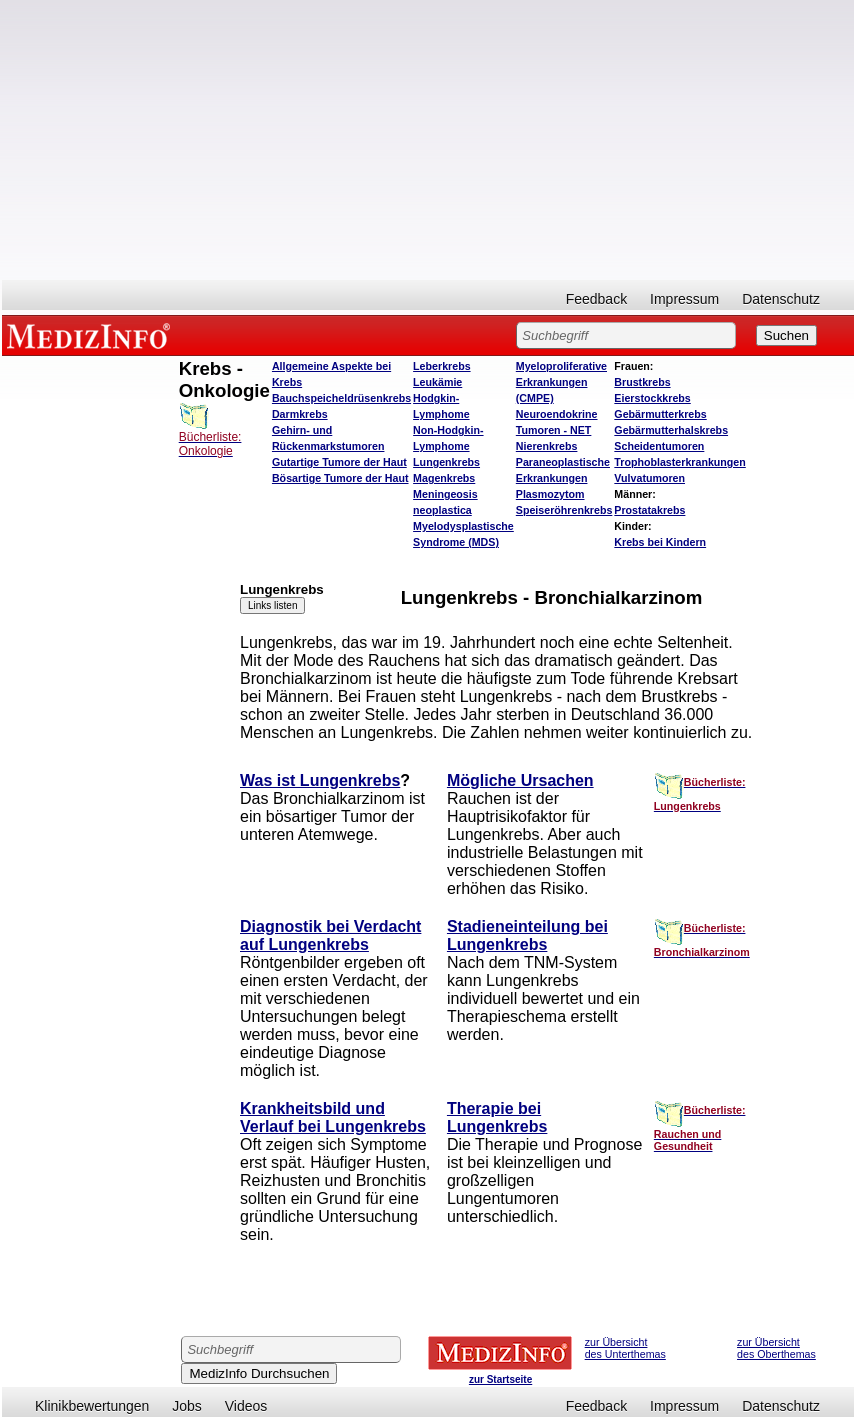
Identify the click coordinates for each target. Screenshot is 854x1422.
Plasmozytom (550, 494)
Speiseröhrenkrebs (564, 510)
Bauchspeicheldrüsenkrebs (341, 398)
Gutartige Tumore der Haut (339, 462)
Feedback (596, 299)
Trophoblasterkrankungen (679, 462)
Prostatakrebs (649, 510)
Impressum (684, 299)
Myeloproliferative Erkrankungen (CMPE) (561, 382)
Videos (246, 1406)
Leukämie (437, 382)
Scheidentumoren (659, 446)
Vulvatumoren (649, 478)
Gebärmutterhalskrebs (671, 430)
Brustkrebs (642, 382)
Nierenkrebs (547, 446)
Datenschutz (781, 299)
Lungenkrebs (446, 462)
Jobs (187, 1406)
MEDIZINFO (92, 335)
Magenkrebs (444, 478)
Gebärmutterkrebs (660, 414)
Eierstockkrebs (652, 398)
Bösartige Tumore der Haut (340, 478)
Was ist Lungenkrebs (320, 780)
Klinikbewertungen (92, 1406)
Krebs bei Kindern (660, 542)
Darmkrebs (300, 414)
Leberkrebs (441, 366)
